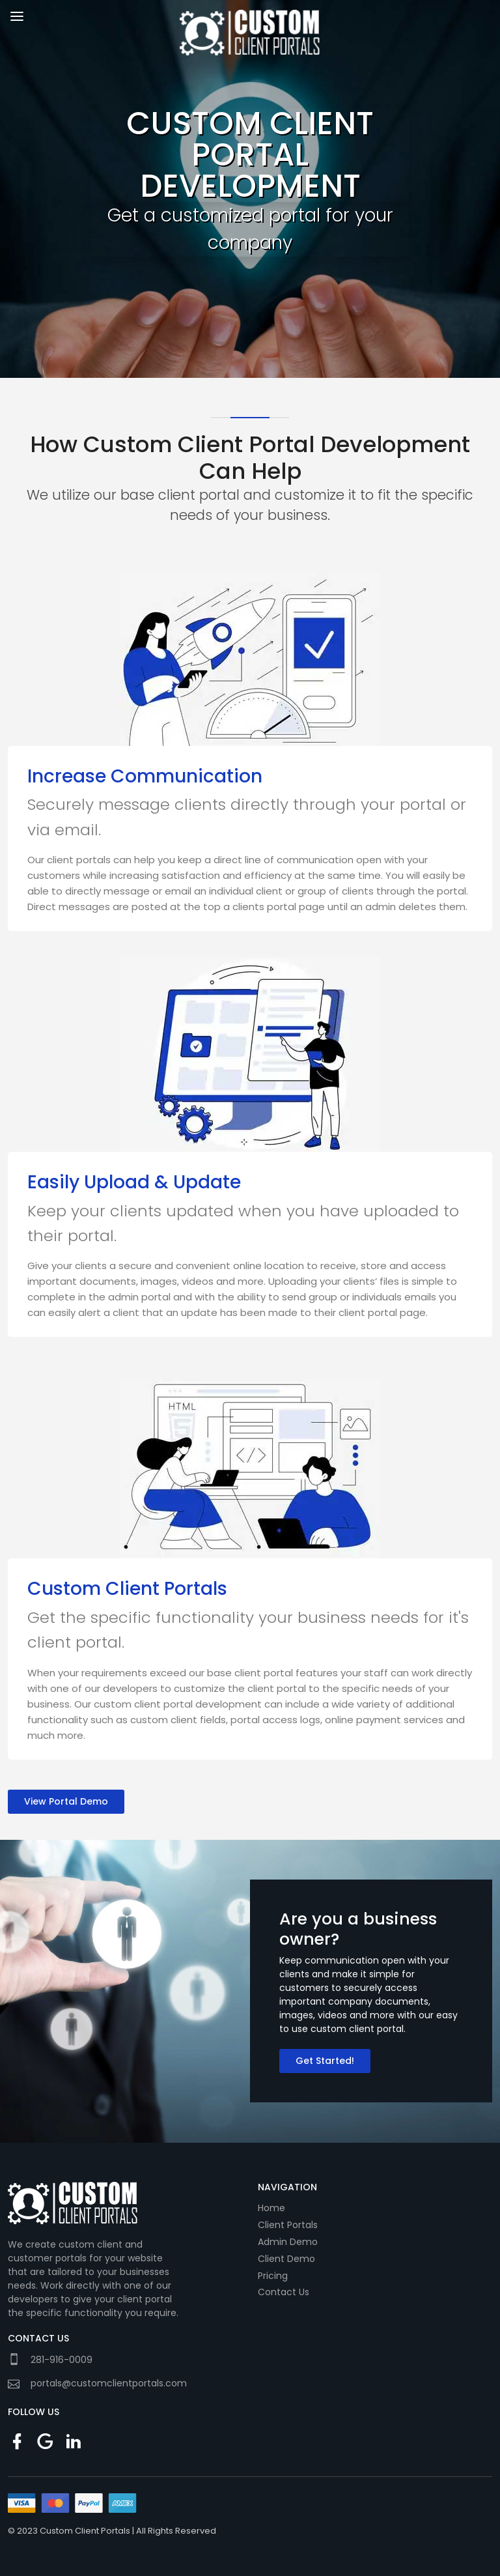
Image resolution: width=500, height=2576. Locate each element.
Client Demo (286, 2259)
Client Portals (288, 2225)
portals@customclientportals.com (109, 2383)
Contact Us (283, 2292)
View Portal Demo (66, 1801)
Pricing (273, 2276)
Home (271, 2208)
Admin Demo (288, 2242)
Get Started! (325, 2060)
